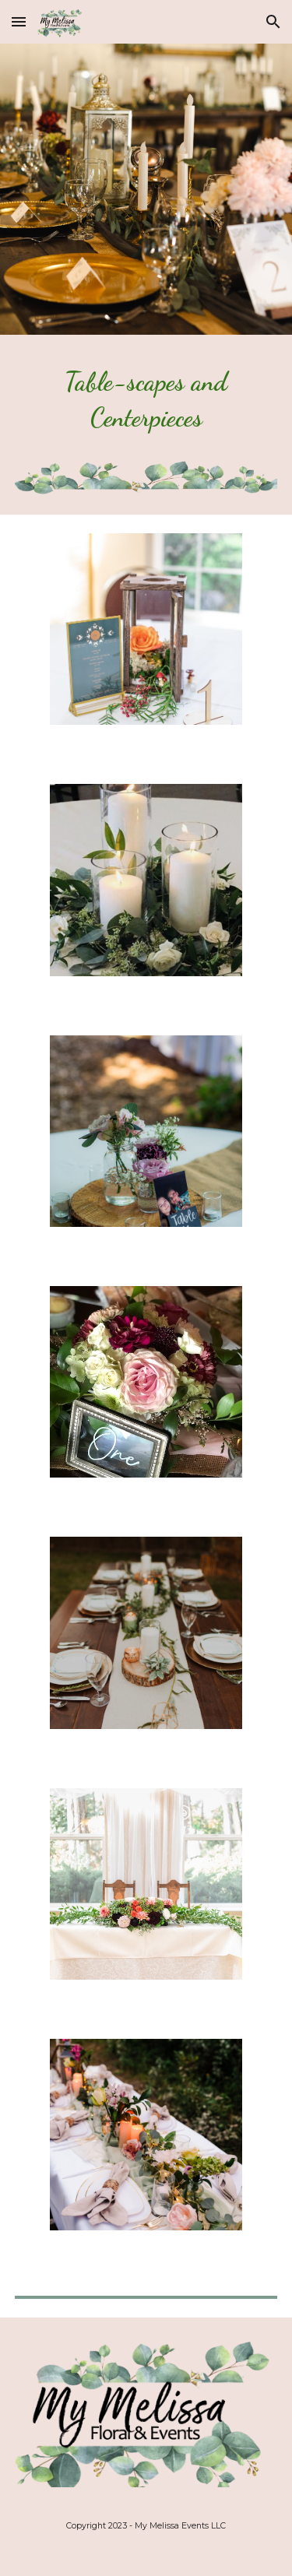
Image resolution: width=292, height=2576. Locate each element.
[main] (146, 407)
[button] (18, 21)
